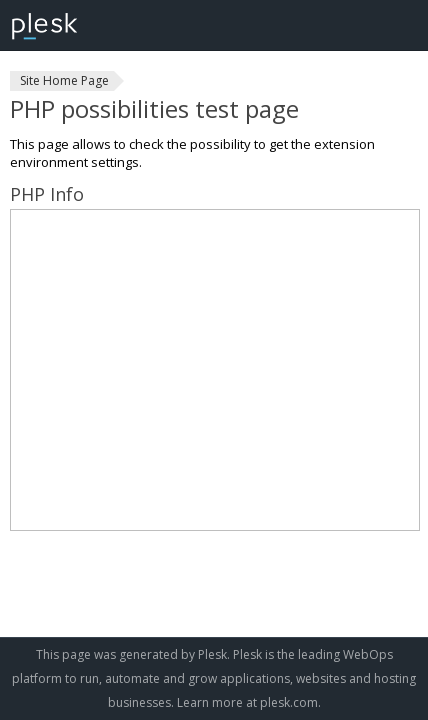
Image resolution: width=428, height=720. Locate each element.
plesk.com (289, 702)
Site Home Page (64, 80)
